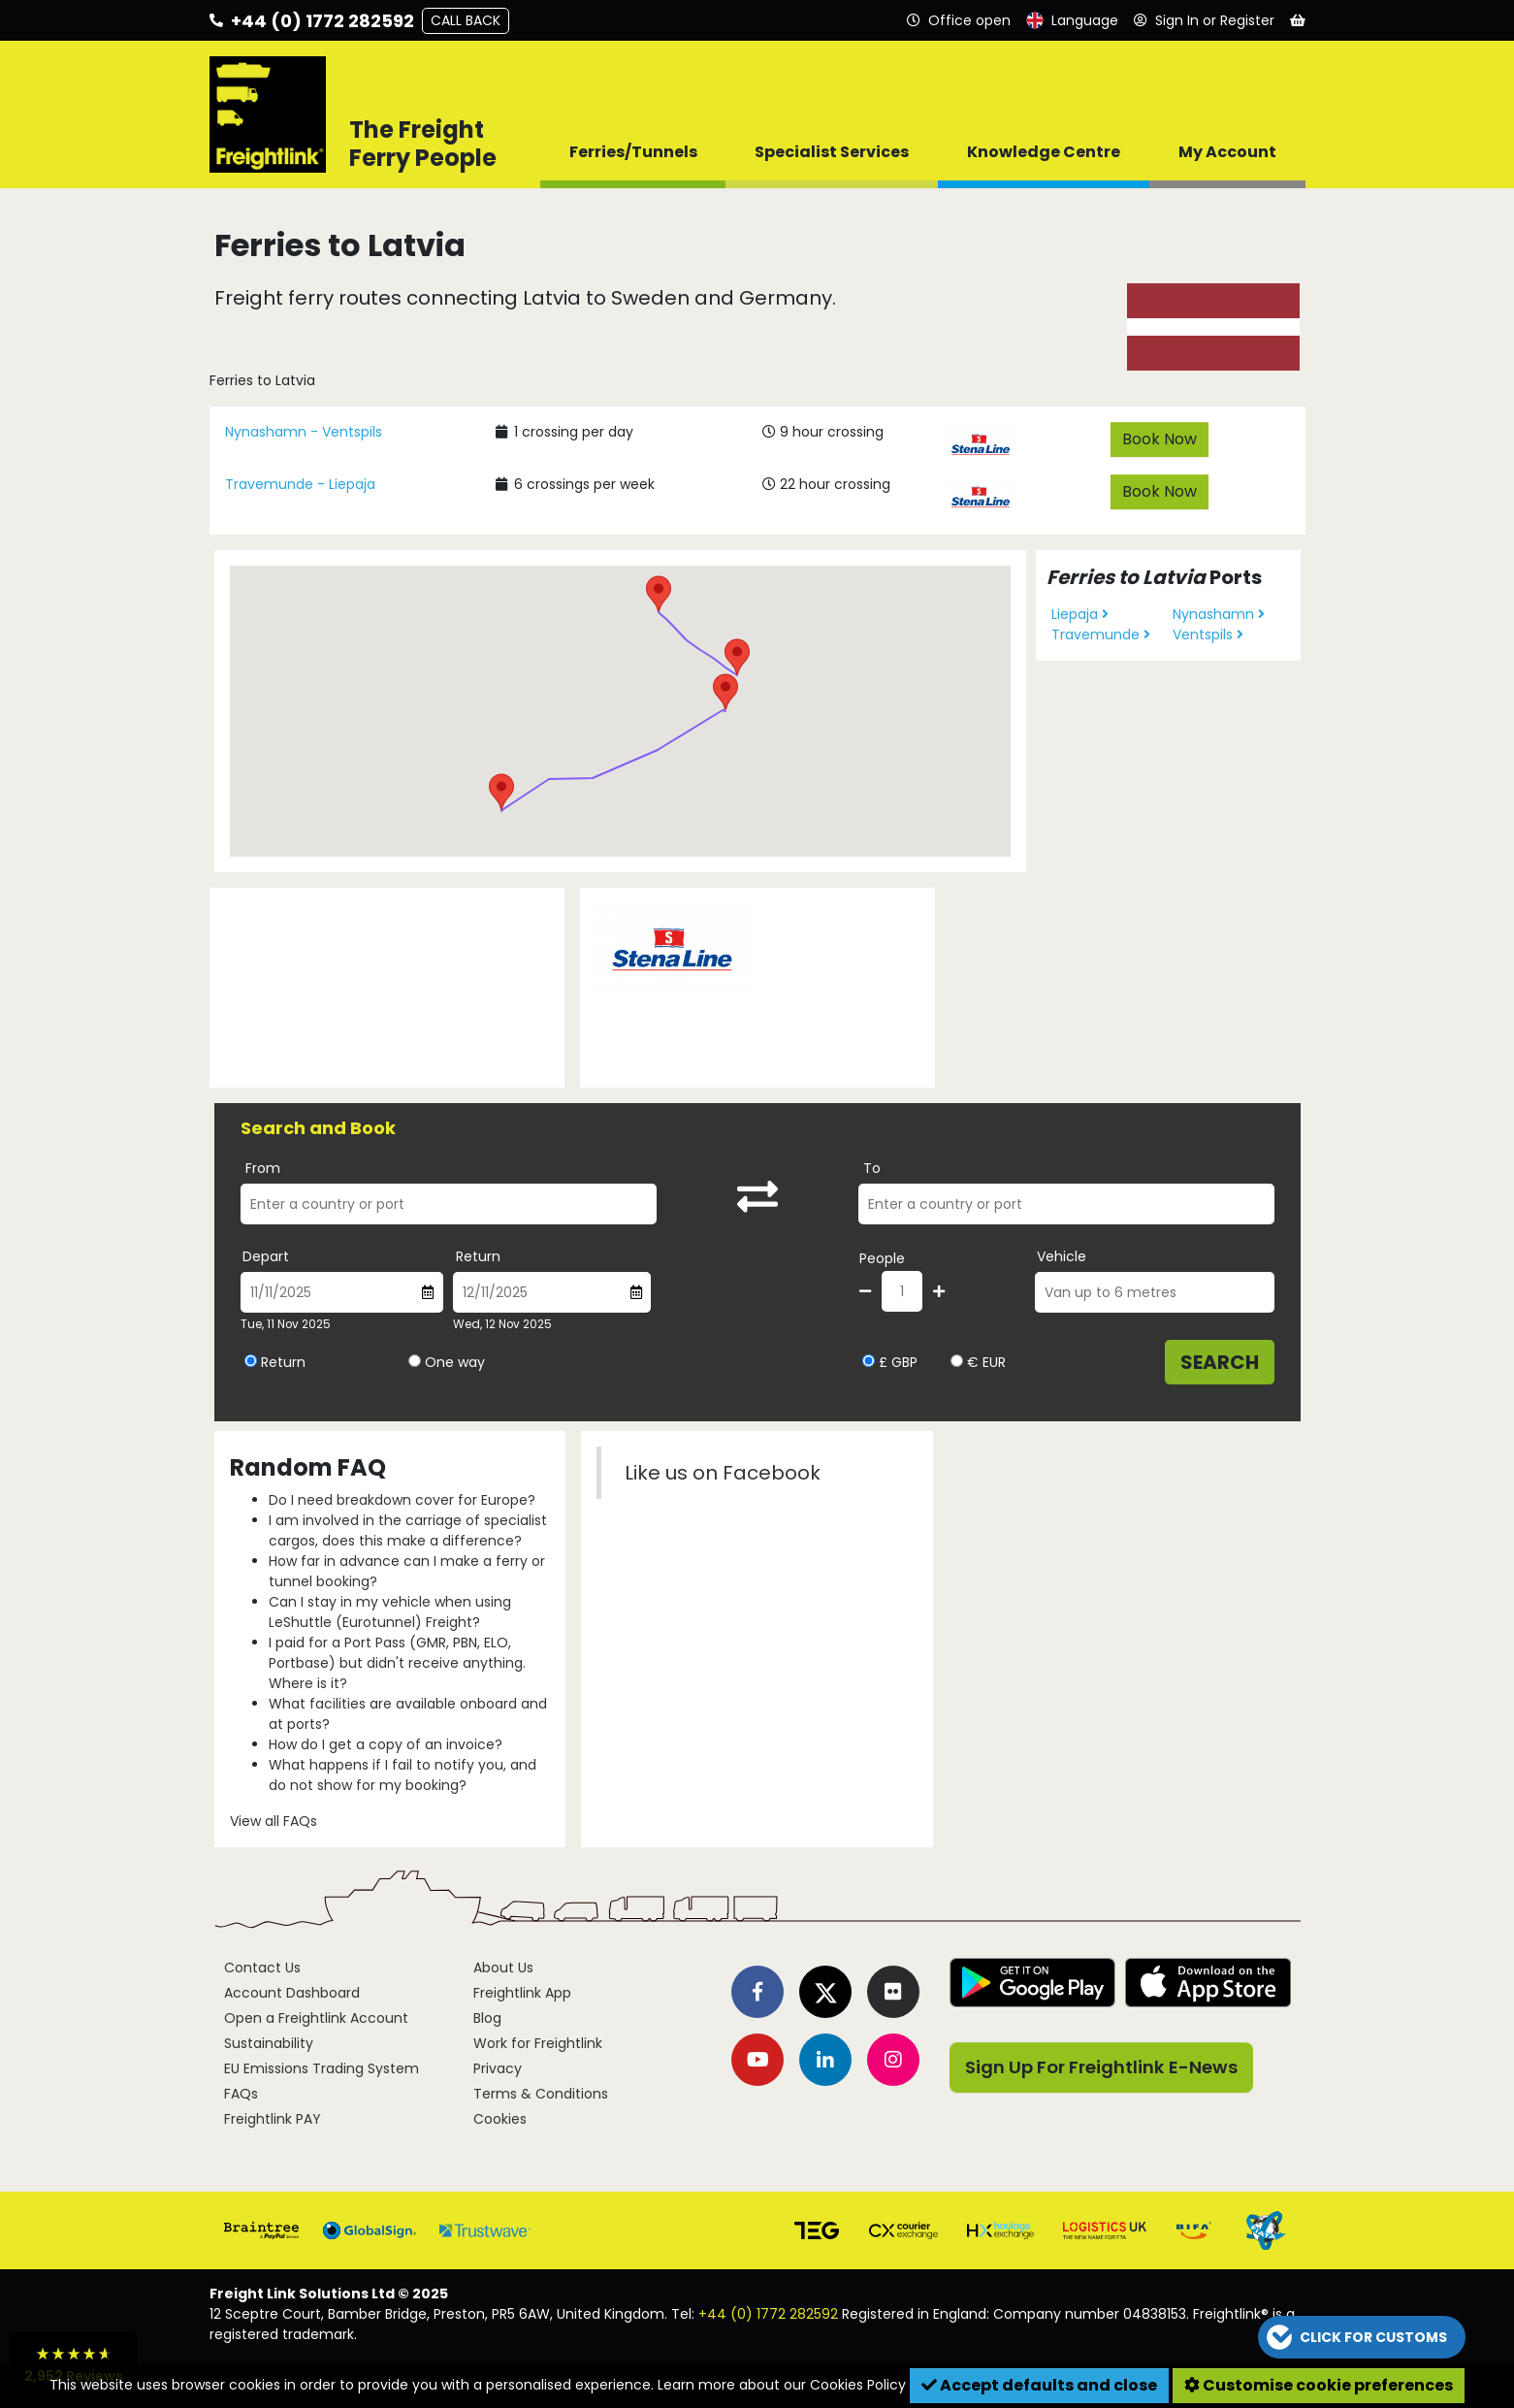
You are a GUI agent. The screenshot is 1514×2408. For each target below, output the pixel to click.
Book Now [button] (1159, 439)
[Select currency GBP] (868, 1360)
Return (478, 1256)
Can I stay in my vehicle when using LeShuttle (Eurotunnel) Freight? (390, 1612)
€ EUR (978, 1362)
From (262, 1168)
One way (455, 1362)
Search (1219, 1362)
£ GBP (890, 1362)
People (882, 1258)
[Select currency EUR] (956, 1360)
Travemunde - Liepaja (300, 484)
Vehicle (1061, 1256)
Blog (487, 2018)
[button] (501, 791)
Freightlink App (522, 1992)
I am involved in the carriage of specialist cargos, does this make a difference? (408, 1530)
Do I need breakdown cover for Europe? (402, 1500)
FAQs (241, 2093)
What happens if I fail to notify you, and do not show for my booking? (402, 1775)
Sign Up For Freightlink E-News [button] (1101, 2067)
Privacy (497, 2068)
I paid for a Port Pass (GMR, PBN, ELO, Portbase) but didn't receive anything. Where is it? (397, 1663)
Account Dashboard (292, 1992)
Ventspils (1208, 634)
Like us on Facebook (723, 1472)
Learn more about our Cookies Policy (782, 2384)
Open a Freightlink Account (316, 2018)
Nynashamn (1219, 614)
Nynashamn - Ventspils (303, 431)
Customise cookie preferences (1318, 2385)
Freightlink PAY (272, 2119)
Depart (265, 1256)
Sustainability (268, 2043)
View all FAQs (273, 1821)
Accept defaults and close (1039, 2385)
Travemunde (1100, 634)
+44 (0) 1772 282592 (768, 2314)
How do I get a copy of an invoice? (385, 1744)
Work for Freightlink (537, 2043)
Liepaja (1080, 614)
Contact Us (262, 1967)
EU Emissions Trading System (321, 2068)
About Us (503, 1967)
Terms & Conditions (540, 2093)
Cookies (500, 2119)
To (872, 1168)
